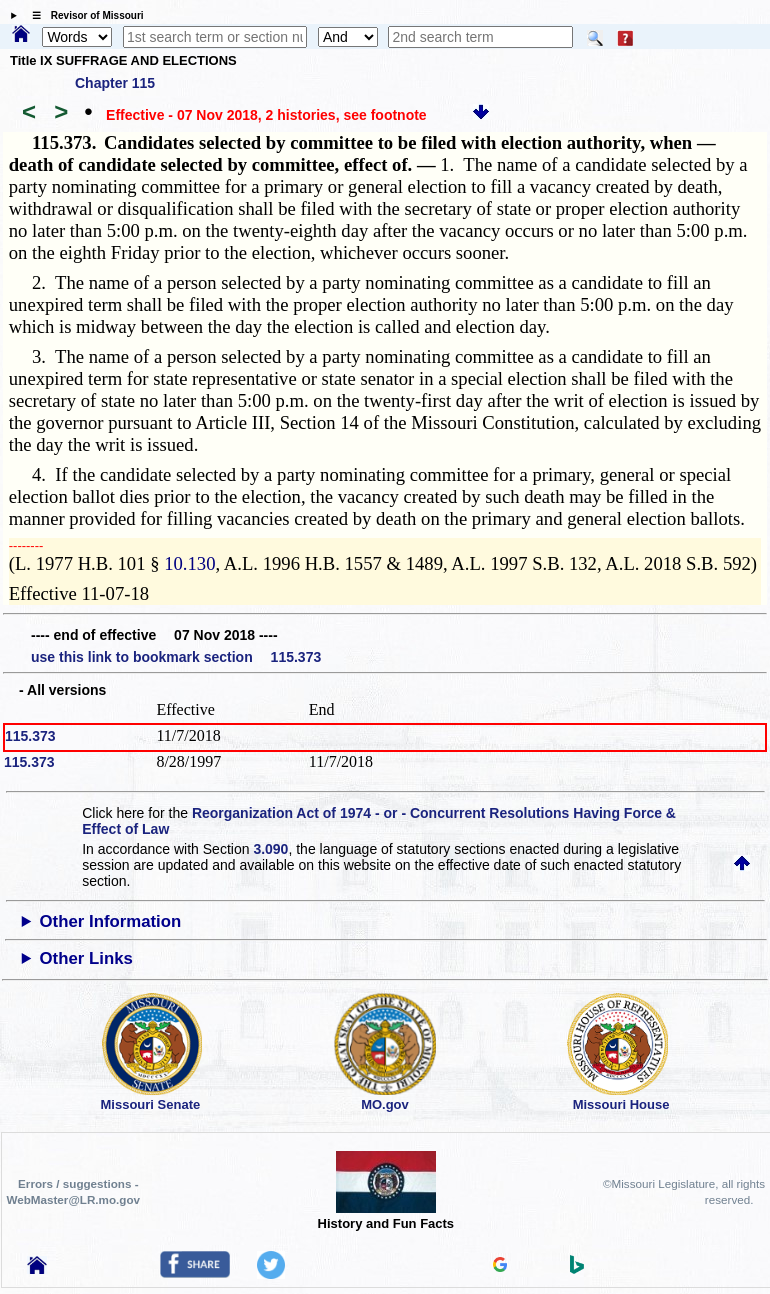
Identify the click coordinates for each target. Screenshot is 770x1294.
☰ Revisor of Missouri (83, 15)
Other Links (86, 958)
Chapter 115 (115, 83)
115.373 (30, 736)
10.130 (189, 563)
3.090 (270, 849)
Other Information (111, 921)
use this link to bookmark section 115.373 (176, 657)
